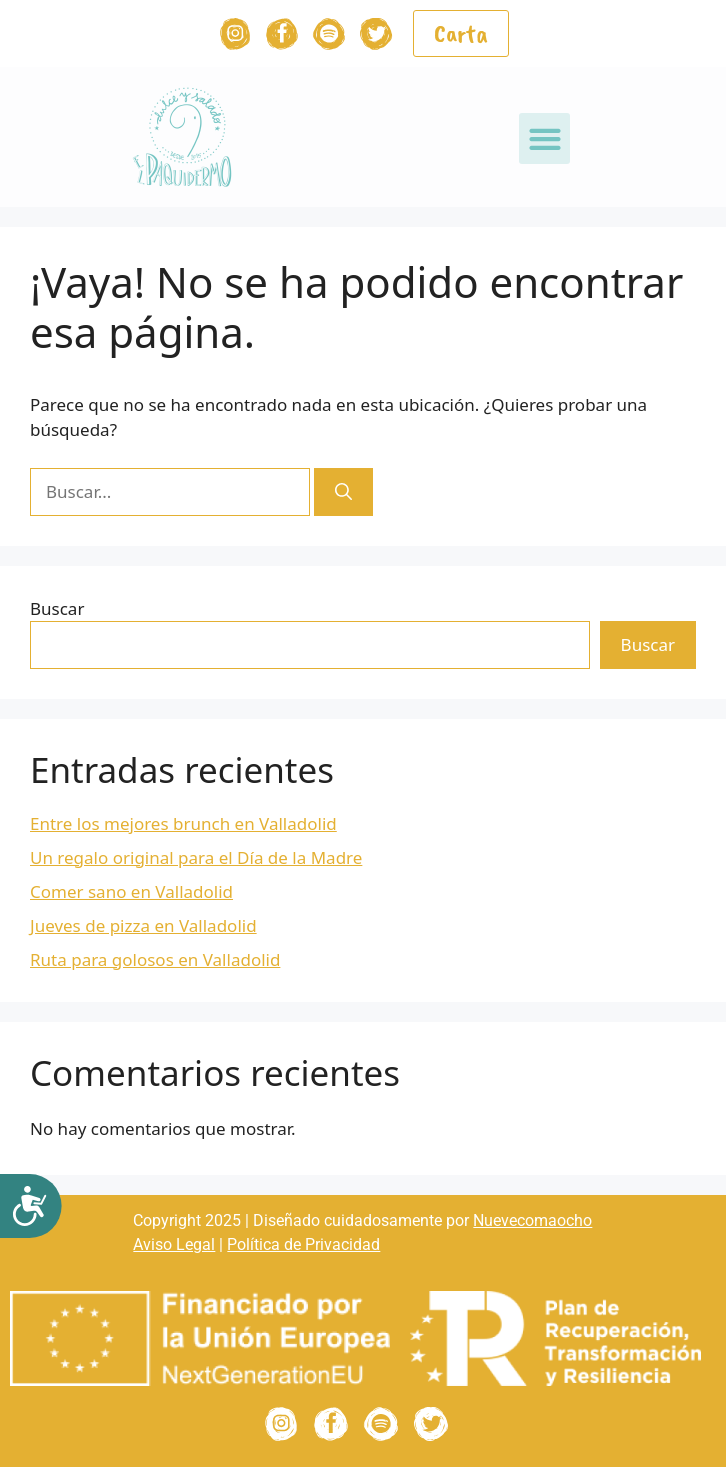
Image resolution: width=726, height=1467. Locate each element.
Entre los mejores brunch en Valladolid (183, 823)
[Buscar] (343, 492)
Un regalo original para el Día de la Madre (196, 857)
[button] (544, 138)
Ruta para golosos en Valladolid (155, 959)
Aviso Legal (174, 1244)
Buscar (57, 608)
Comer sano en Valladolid (131, 891)
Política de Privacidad (303, 1244)
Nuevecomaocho (532, 1220)
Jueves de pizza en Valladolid (143, 925)
